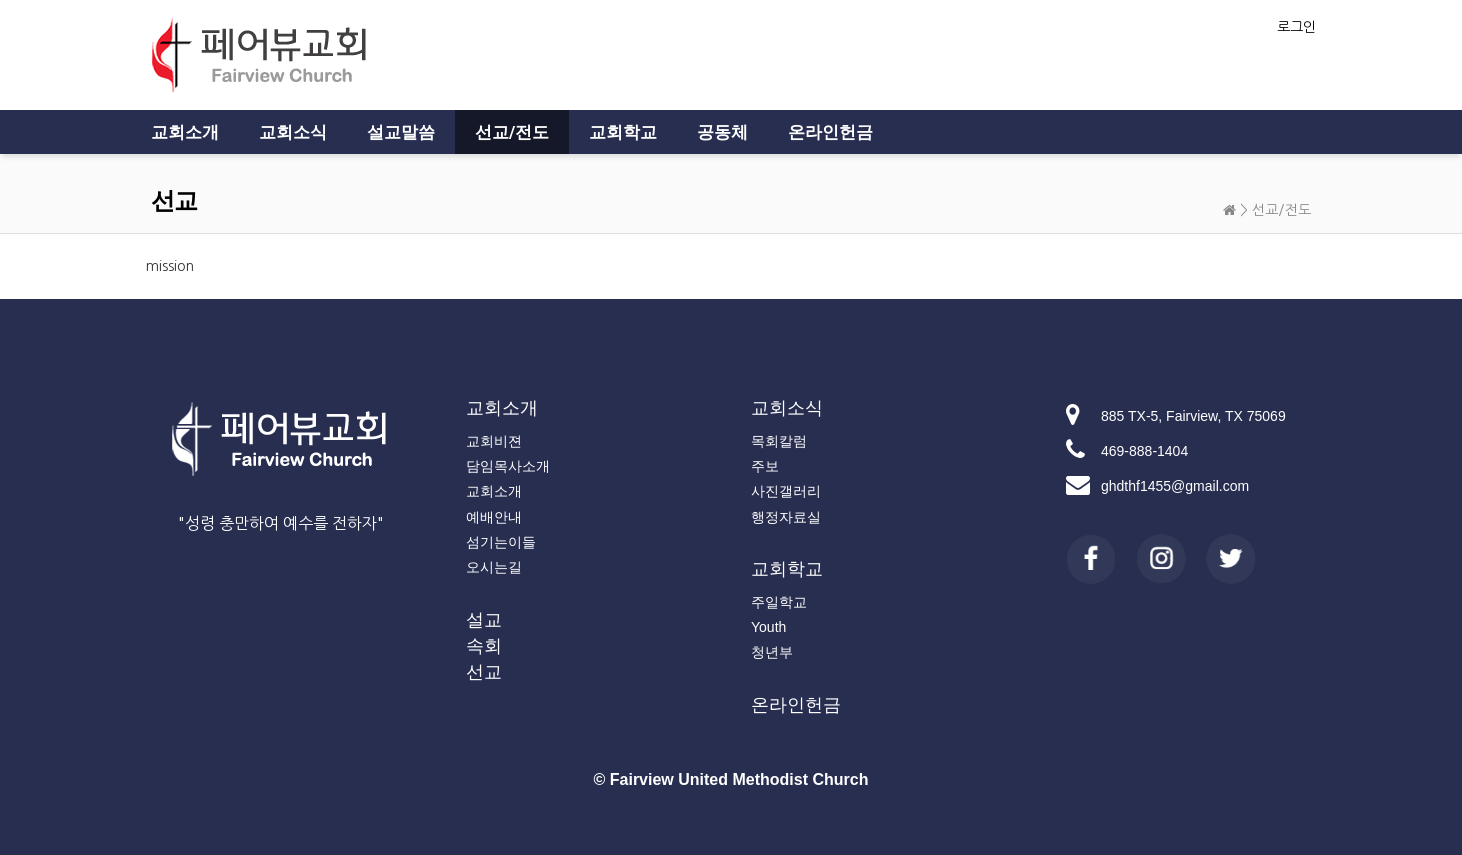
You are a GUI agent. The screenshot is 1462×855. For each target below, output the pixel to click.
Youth (768, 627)
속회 (484, 646)
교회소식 (293, 132)
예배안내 (494, 517)
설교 (484, 620)
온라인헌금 (830, 132)
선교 (484, 672)
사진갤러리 (786, 491)
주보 (765, 466)
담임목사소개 (508, 466)
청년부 (772, 652)
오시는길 (494, 567)
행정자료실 (786, 517)
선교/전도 (512, 132)
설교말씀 (401, 132)
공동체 (722, 132)
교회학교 (623, 132)
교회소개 (185, 132)
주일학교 (779, 602)
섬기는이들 (501, 542)
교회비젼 (494, 441)
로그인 (1296, 27)
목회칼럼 (779, 441)
